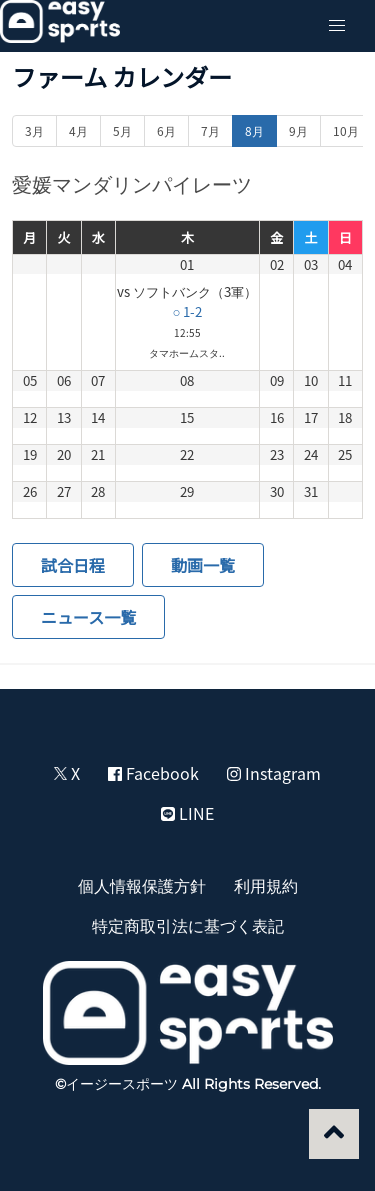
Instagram (274, 773)
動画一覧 (203, 565)
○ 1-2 (187, 311)
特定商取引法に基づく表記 (188, 925)
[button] (337, 26)
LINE (187, 813)
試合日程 (73, 565)
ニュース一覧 (88, 617)
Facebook (153, 773)
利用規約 (266, 885)
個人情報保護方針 (142, 885)
